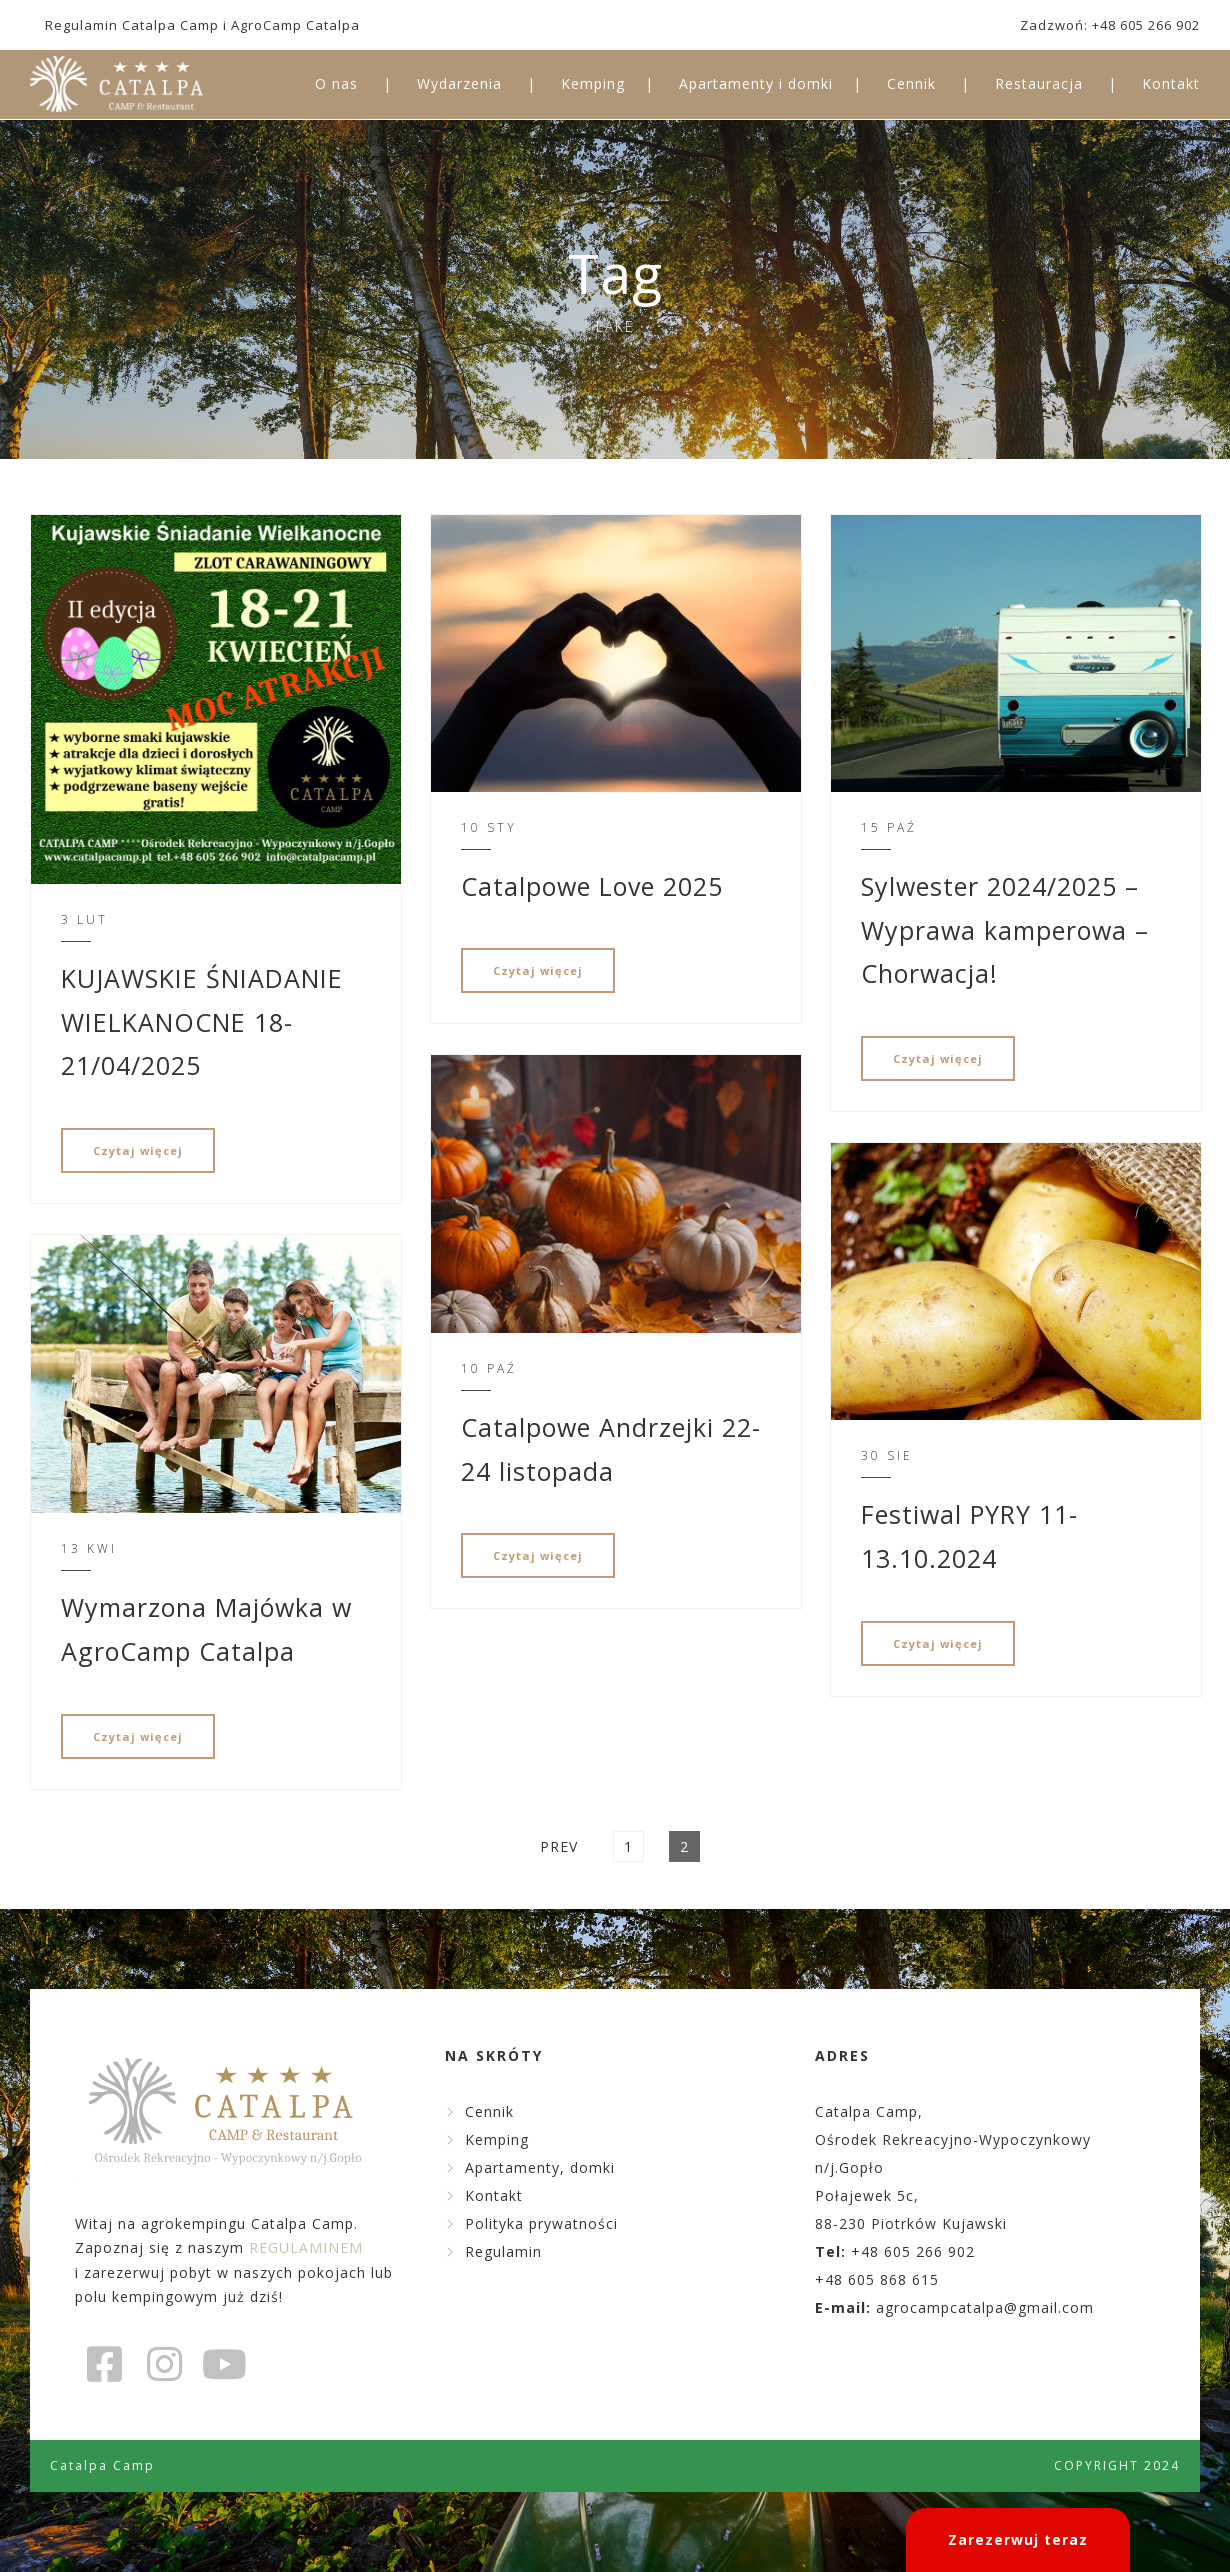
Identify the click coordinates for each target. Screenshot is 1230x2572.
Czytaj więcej (138, 1150)
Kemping (593, 83)
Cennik (911, 83)
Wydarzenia (459, 83)
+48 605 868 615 (877, 2279)
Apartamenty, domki (540, 2167)
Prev (559, 1846)
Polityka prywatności (541, 2223)
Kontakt (1171, 83)
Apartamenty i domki (756, 83)
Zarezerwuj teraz (1018, 2539)
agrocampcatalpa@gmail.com (985, 2307)
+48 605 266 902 (913, 2251)
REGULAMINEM (306, 2247)
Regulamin (503, 2251)
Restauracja (1039, 83)
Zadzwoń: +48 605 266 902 (1110, 25)
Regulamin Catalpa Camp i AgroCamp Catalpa (202, 25)
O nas (336, 83)
